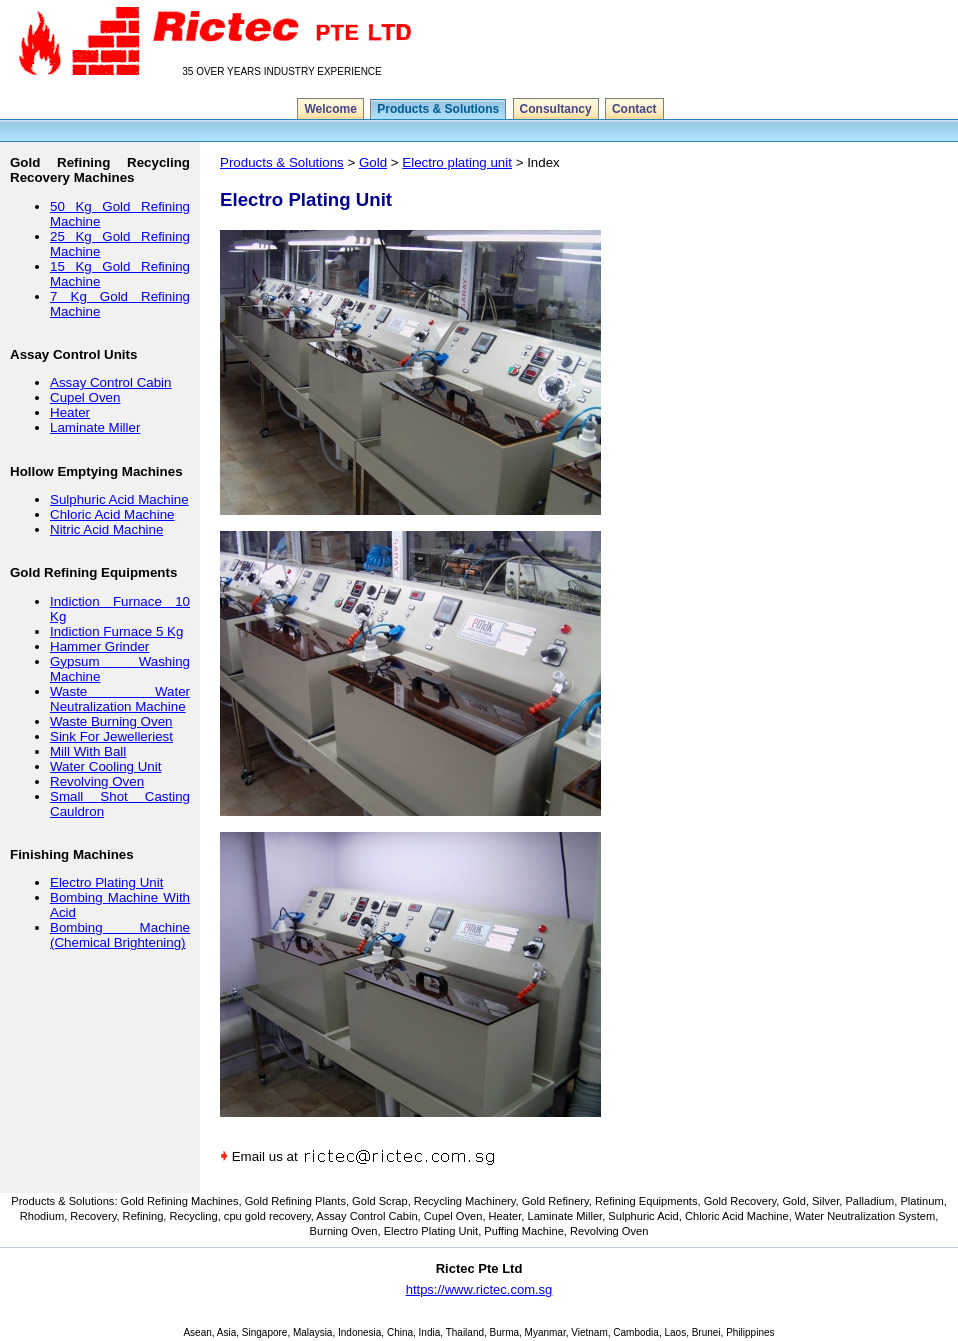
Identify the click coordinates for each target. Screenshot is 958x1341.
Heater (70, 412)
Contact (634, 109)
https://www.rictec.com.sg (479, 1289)
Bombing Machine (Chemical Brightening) (120, 935)
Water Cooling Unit (105, 766)
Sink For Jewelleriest (111, 736)
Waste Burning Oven (111, 721)
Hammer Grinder (99, 646)
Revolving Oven (97, 781)
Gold (373, 162)
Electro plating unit (457, 162)
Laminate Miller (95, 427)
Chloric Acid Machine (112, 514)
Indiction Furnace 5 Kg (116, 631)
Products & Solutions (438, 109)
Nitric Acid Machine (106, 529)
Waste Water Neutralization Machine (120, 699)
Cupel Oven (85, 397)
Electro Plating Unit (106, 882)
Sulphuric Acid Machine (119, 499)
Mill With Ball (88, 751)
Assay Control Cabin (111, 382)
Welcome (330, 109)
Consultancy (556, 109)
